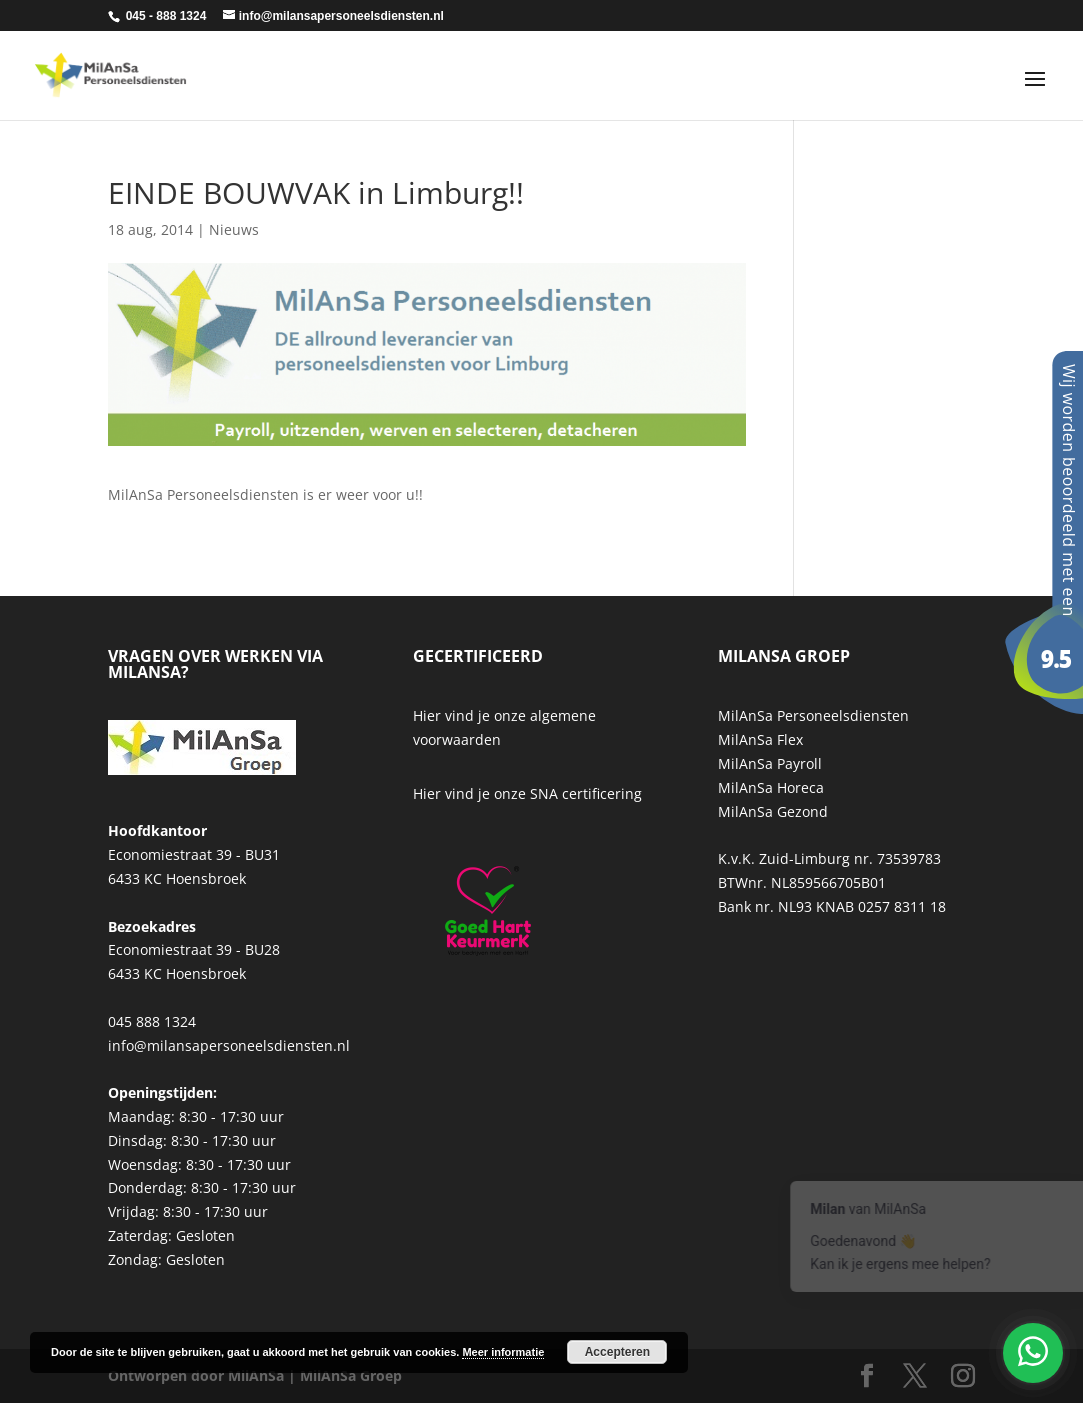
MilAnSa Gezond (773, 811)
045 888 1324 (152, 1021)
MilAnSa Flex (760, 739)
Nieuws (234, 229)
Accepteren (617, 1352)
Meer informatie (503, 1352)
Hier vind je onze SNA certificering (527, 793)
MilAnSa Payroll (770, 763)
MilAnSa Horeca (771, 787)
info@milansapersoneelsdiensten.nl (229, 1045)
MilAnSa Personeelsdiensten (813, 715)
